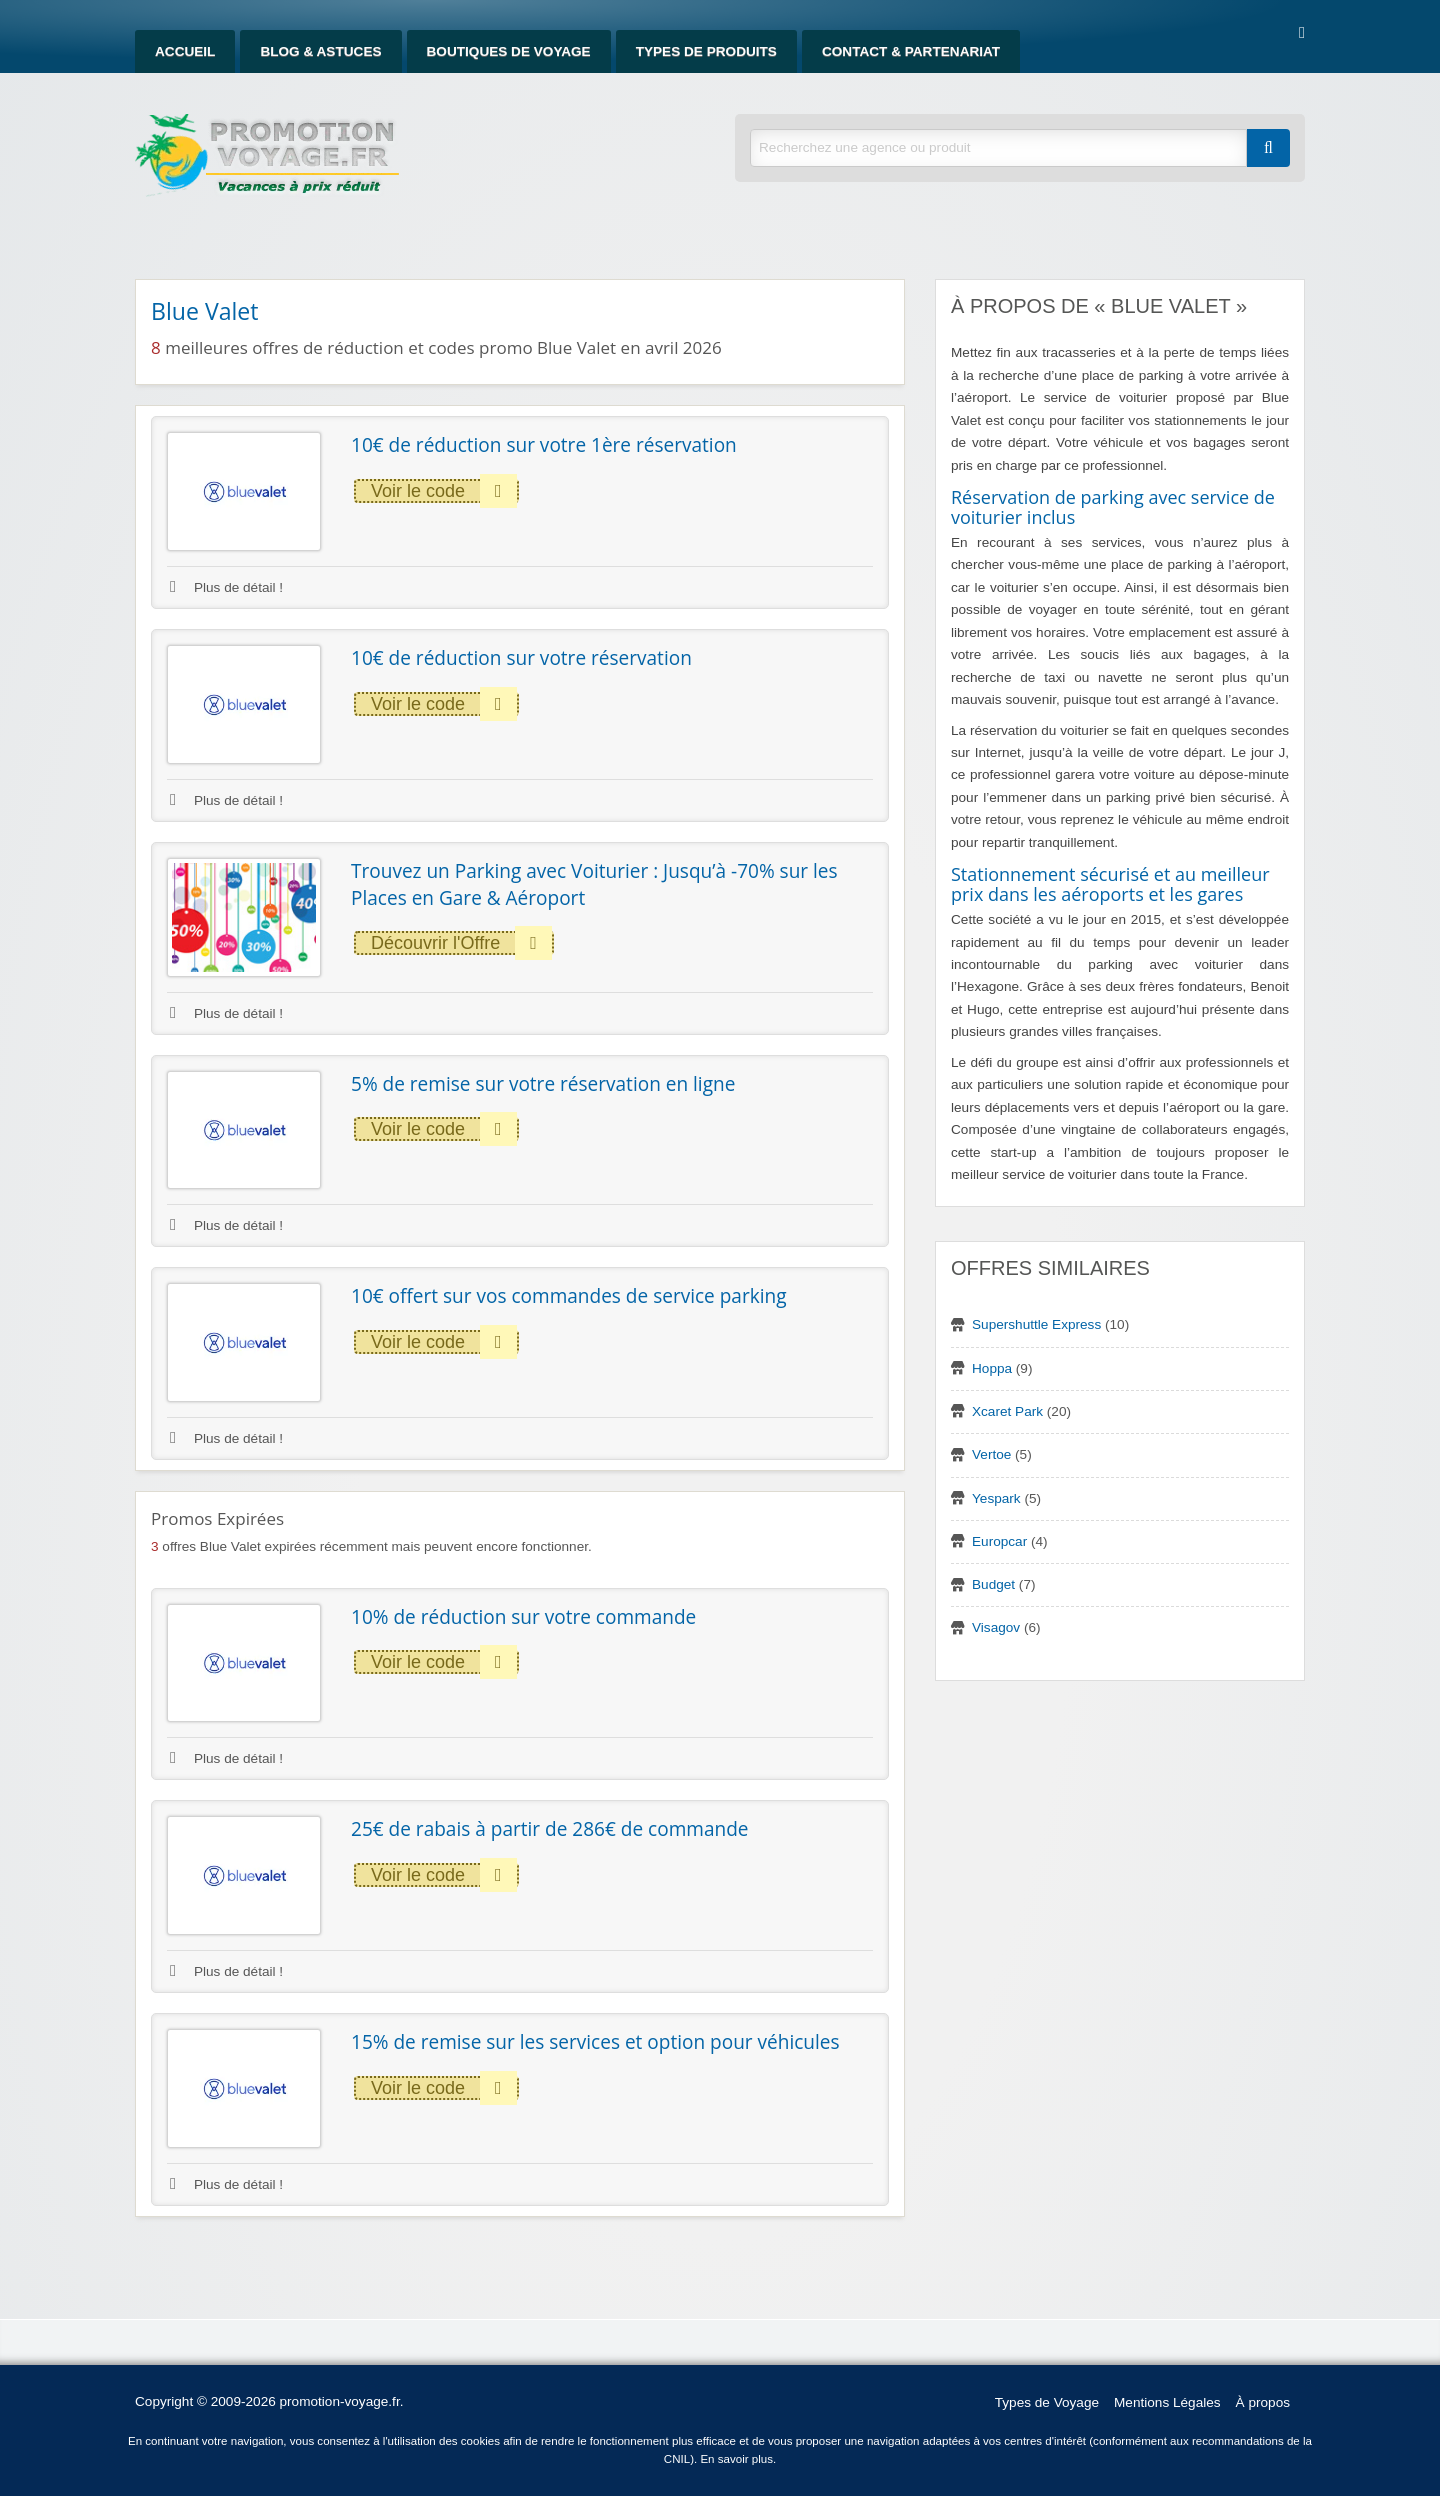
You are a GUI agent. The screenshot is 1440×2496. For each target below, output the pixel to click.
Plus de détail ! (226, 587)
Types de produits (706, 51)
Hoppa (992, 1368)
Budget (993, 1584)
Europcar (999, 1541)
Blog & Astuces (320, 51)
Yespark (996, 1498)
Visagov (996, 1627)
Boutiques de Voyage (509, 51)
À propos (1263, 2402)
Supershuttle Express (1036, 1324)
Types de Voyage (1047, 2402)
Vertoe (991, 1454)
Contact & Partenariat (911, 51)
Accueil (185, 51)
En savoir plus (736, 2459)
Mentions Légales (1167, 2402)
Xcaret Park (1007, 1411)
